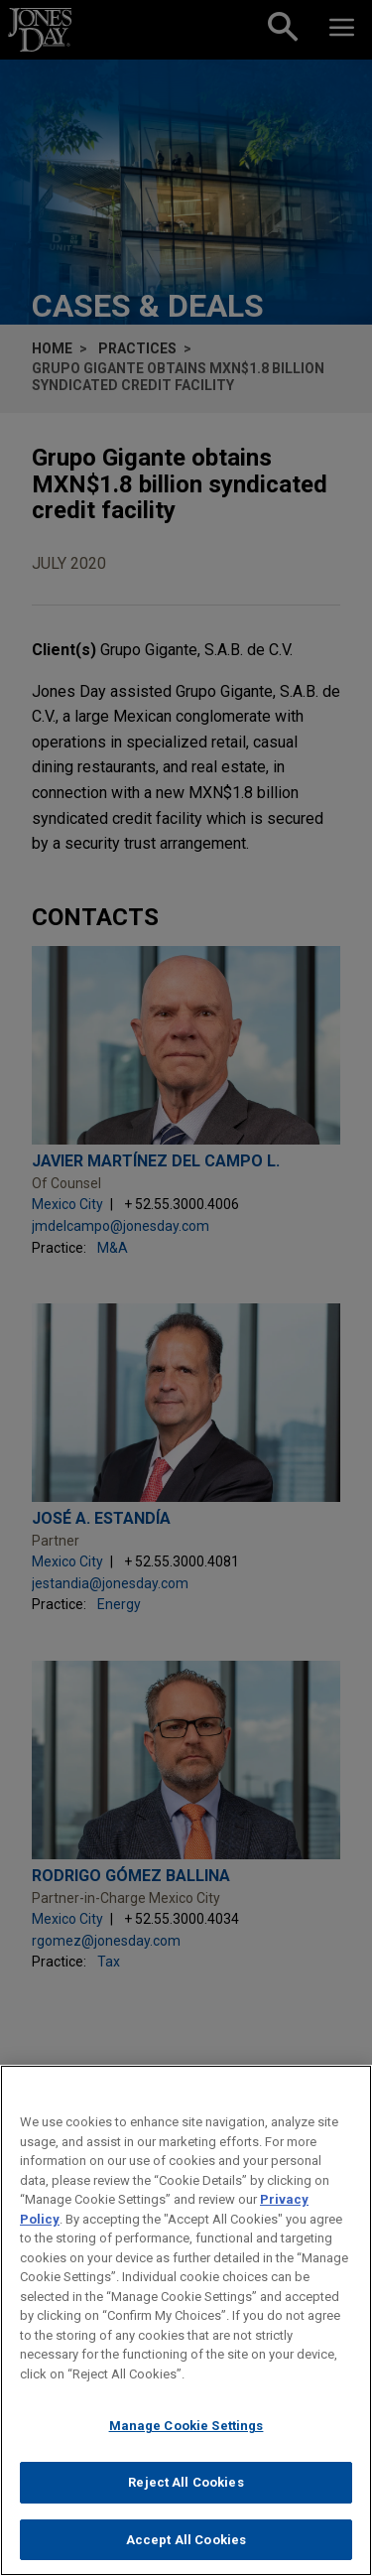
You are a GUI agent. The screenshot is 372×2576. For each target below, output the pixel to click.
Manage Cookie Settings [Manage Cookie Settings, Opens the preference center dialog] (186, 2445)
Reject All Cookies (185, 2502)
